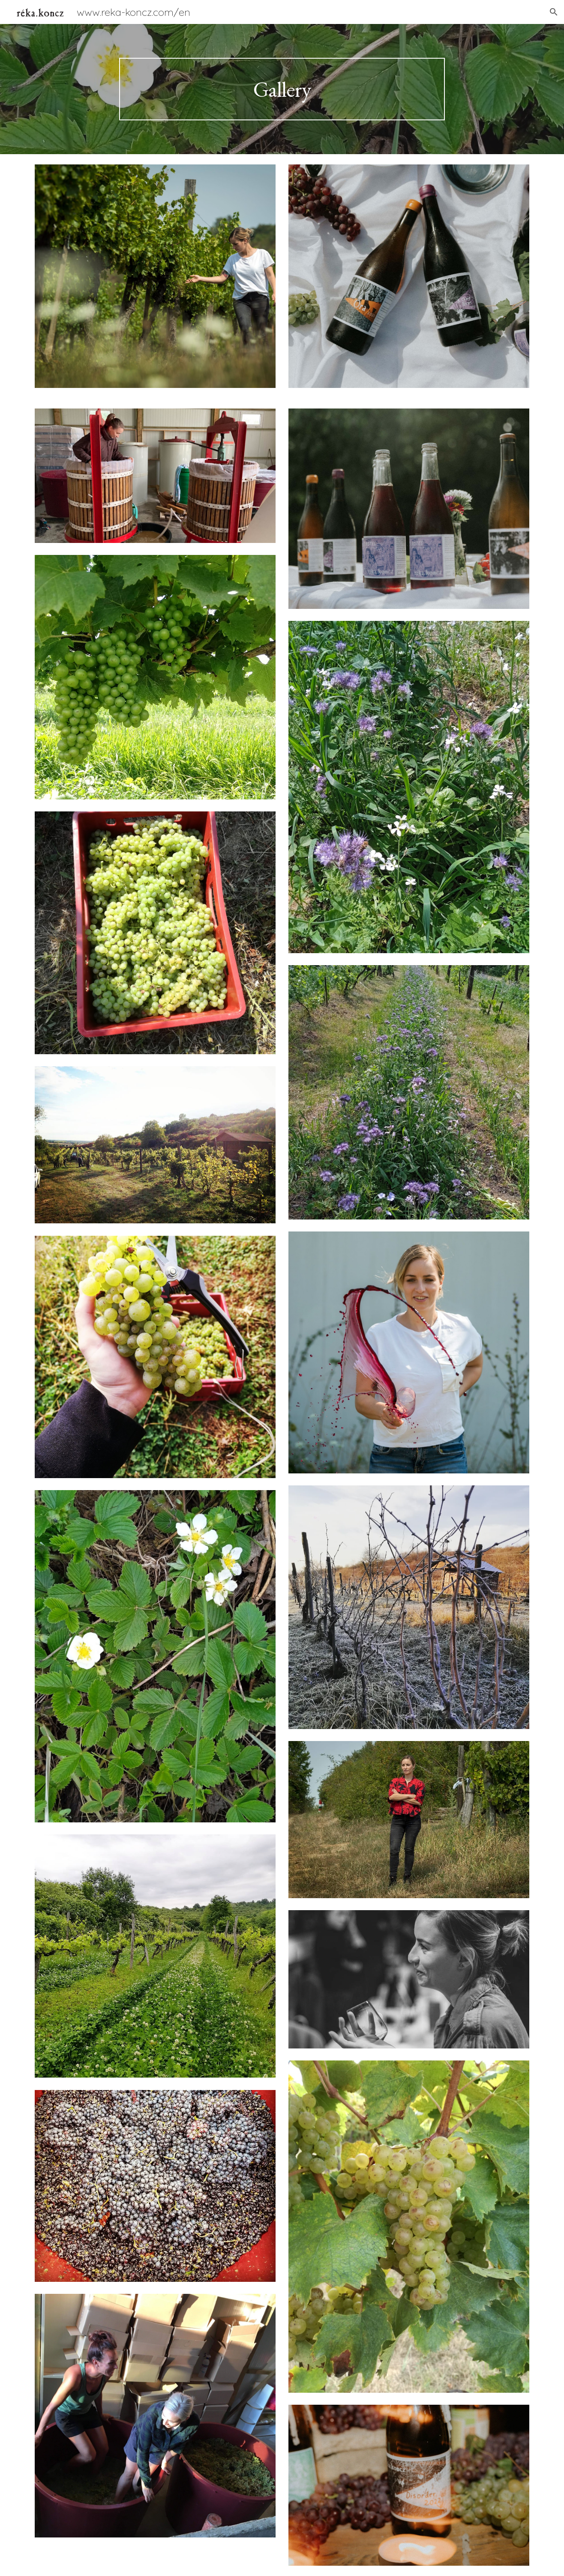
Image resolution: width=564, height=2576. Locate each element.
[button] (553, 12)
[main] (282, 89)
